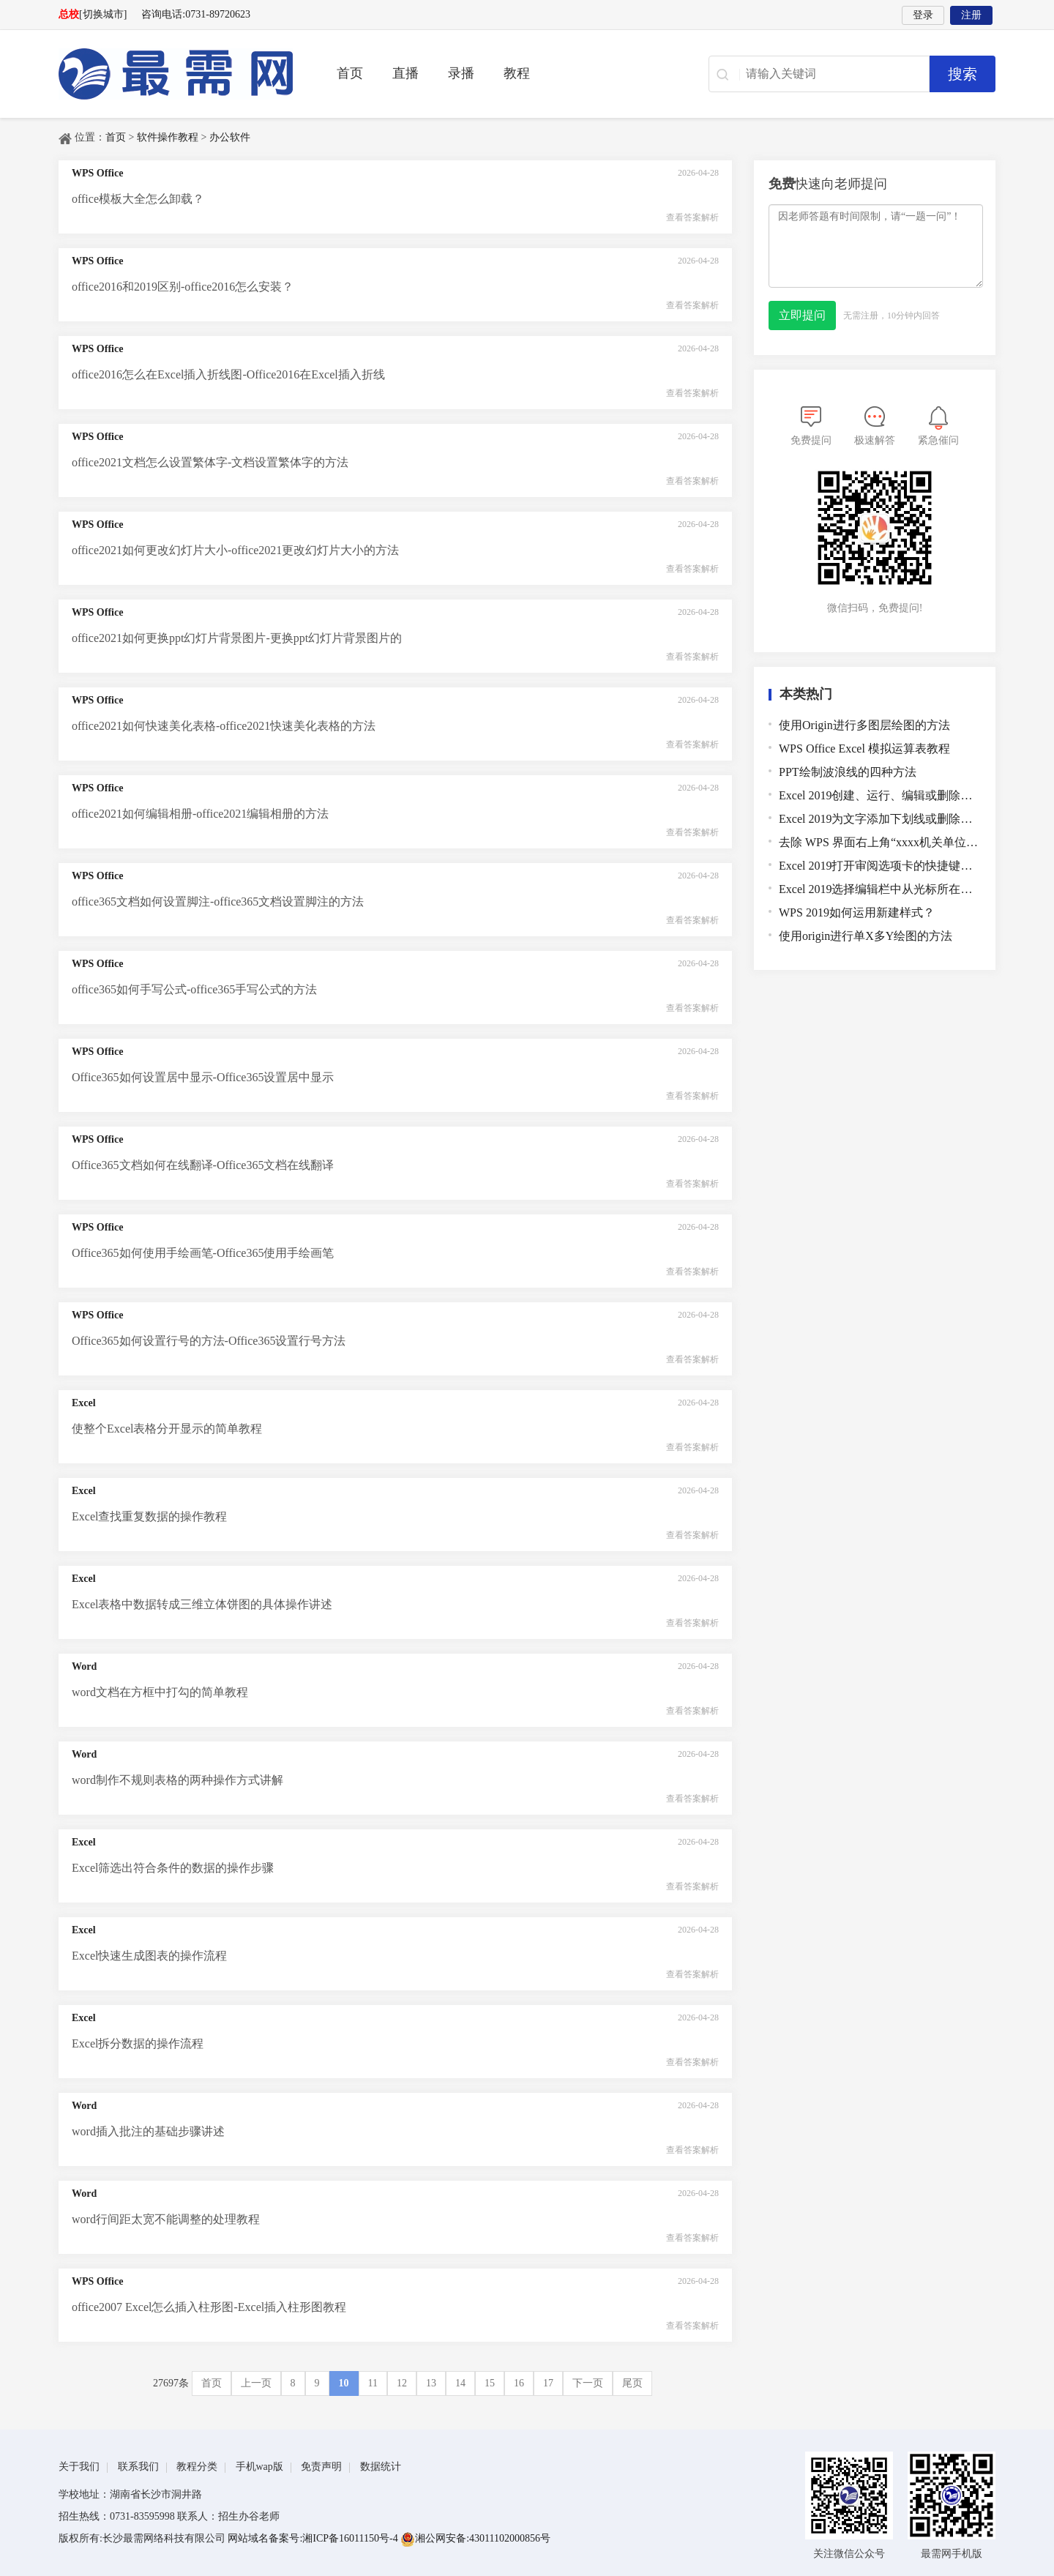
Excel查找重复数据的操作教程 (149, 1516)
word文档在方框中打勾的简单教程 (160, 1692)
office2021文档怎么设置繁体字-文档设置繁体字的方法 (210, 462)
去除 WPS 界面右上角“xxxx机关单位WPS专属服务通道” (880, 842)
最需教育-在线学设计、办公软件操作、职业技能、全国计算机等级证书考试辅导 (176, 74)
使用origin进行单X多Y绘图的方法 (865, 936)
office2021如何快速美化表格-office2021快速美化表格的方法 (223, 726)
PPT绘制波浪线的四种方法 (847, 772)
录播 (461, 73)
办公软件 (229, 137)
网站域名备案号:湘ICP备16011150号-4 (314, 2538)
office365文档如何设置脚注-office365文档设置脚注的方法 (218, 901)
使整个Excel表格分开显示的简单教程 (167, 1428)
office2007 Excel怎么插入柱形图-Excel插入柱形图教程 (209, 2307)
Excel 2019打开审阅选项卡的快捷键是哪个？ (880, 865)
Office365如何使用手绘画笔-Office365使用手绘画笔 (203, 1253)
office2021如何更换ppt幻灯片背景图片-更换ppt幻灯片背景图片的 (237, 638)
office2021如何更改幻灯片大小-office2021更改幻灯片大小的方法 (235, 550)
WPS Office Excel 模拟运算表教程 (864, 748)
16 (519, 2383)
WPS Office (97, 173)
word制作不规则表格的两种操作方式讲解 (177, 1780)
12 (402, 2383)
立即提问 (802, 315)
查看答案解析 (692, 217)
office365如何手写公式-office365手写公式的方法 (194, 989)
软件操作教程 (167, 137)
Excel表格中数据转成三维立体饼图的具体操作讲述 (202, 1604)
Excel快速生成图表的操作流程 (149, 1955)
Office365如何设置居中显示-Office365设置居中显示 (203, 1077)
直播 (405, 73)
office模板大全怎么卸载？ (138, 199)
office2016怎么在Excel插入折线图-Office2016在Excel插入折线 (228, 374)
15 (490, 2383)
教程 (517, 73)
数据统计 (380, 2466)
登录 (923, 15)
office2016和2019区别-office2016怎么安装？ (183, 286)
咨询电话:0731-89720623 (195, 14)
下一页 (587, 2383)
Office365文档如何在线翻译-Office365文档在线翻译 (203, 1165)
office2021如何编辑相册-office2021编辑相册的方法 (200, 813)
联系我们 (138, 2466)
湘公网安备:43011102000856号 (475, 2538)
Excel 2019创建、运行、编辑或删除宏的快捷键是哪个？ (880, 795)
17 (548, 2383)
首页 (350, 73)
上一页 (256, 2383)
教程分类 (196, 2466)
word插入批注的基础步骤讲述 (148, 2131)
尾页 (632, 2383)
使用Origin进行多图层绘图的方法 (864, 725)
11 (373, 2383)
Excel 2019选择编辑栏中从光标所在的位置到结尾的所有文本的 (880, 889)
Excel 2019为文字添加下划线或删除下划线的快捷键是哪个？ (880, 819)
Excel (84, 1402)
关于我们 (79, 2466)
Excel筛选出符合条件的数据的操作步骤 (173, 1868)
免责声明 (321, 2466)
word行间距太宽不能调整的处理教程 (166, 2219)
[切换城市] (103, 14)
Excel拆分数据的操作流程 (137, 2043)
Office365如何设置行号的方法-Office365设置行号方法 (208, 1340)
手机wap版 (259, 2466)
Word (84, 1666)
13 (431, 2383)
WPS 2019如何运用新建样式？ (857, 912)
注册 (971, 15)
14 (460, 2383)
